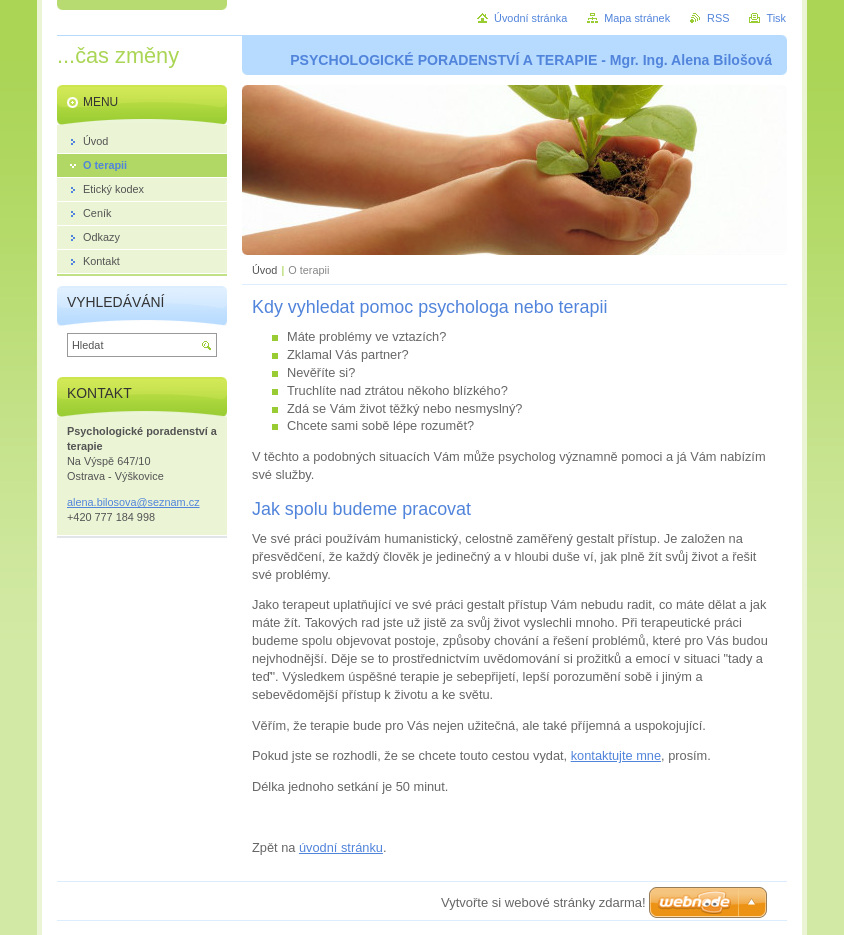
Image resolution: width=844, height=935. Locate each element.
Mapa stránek (637, 18)
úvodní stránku (341, 847)
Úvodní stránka (530, 18)
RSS (718, 18)
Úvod (264, 270)
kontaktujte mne (616, 755)
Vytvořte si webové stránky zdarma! (543, 902)
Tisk (776, 18)
